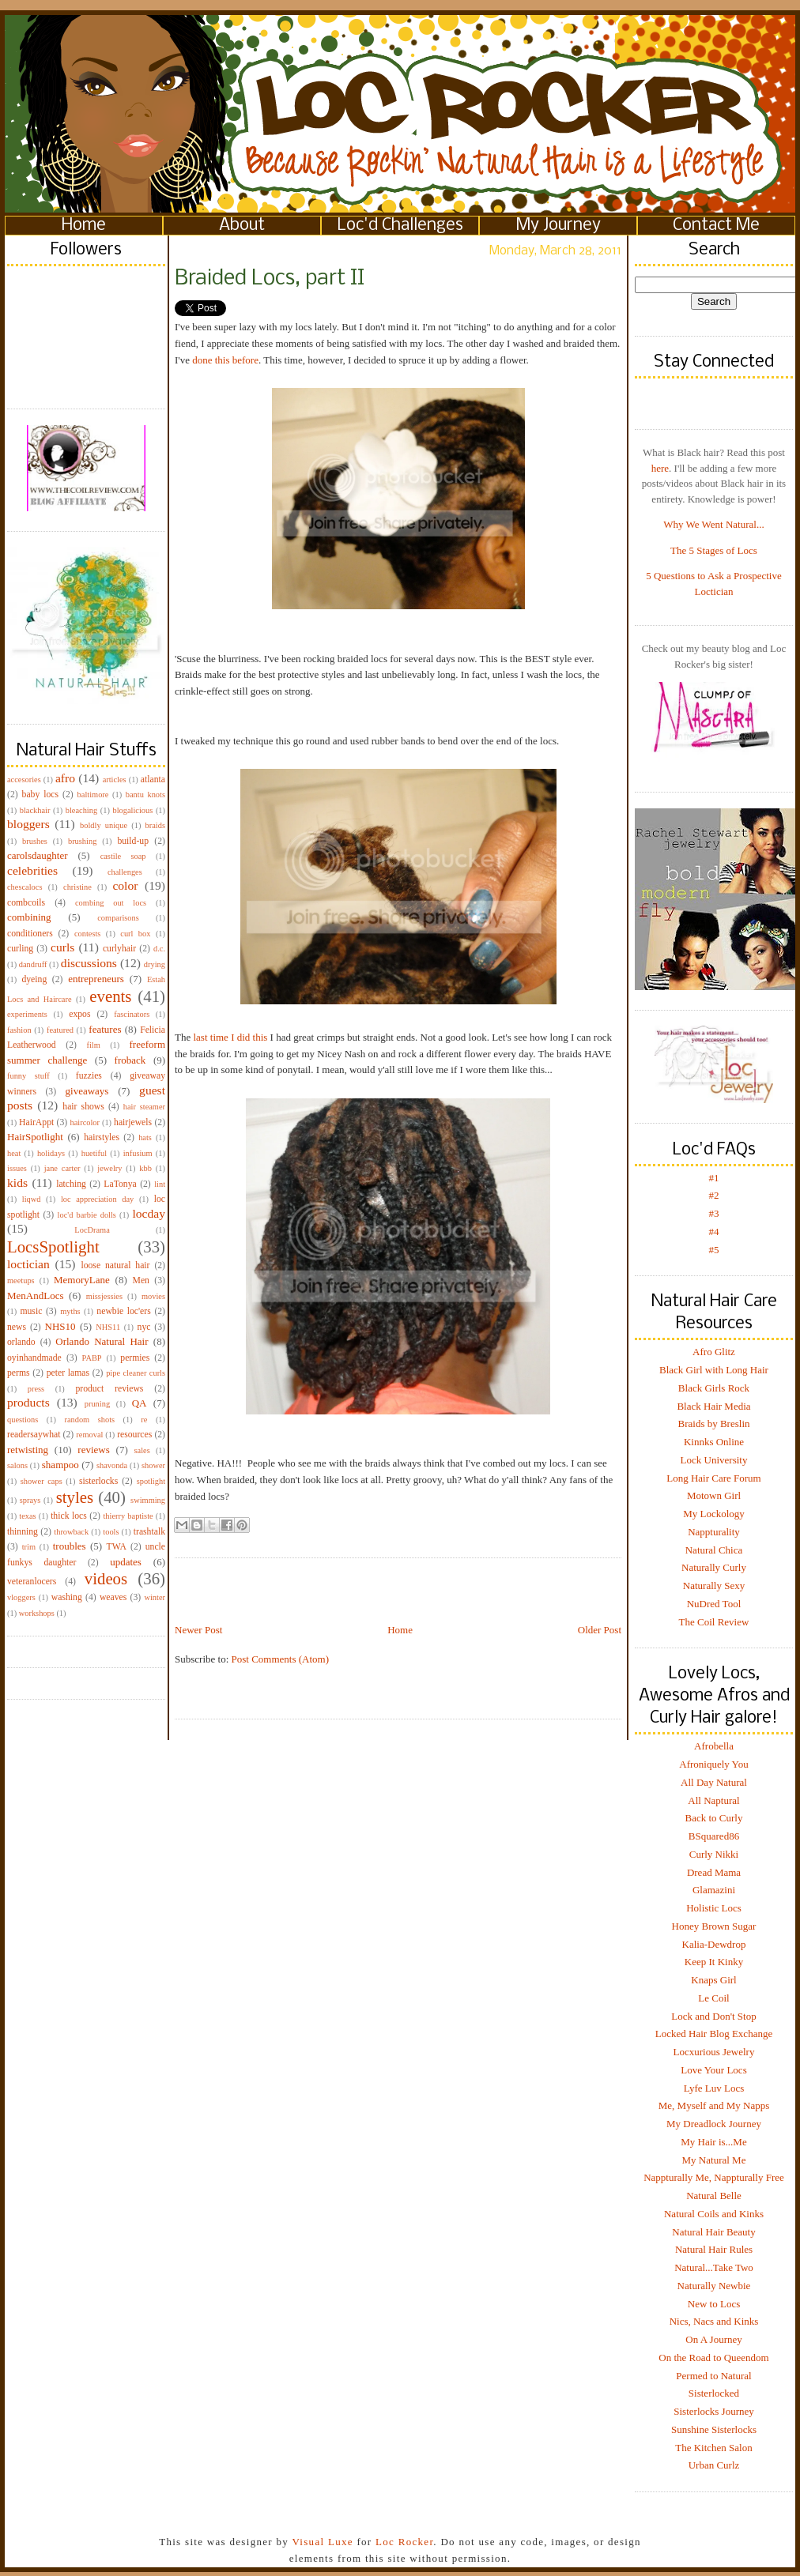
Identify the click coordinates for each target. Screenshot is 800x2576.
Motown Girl (714, 1495)
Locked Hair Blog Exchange (713, 2033)
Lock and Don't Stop (713, 2016)
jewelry (109, 1168)
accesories (24, 779)
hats (145, 1137)
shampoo (60, 1465)
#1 (714, 1178)
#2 (714, 1195)
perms (18, 1373)
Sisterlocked (714, 2393)
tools (111, 1531)
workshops (37, 1613)
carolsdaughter (37, 855)
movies (153, 1296)
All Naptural (713, 1800)
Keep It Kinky (714, 1962)
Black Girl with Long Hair (713, 1370)
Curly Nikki (713, 1854)
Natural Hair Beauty (713, 2232)
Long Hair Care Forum (713, 1478)
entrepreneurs (96, 979)
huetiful (94, 1153)
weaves (113, 1597)
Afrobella (714, 1746)
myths (70, 1311)
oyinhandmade (34, 1358)
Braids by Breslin (714, 1423)
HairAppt (36, 1122)
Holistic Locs (714, 1908)
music (31, 1311)
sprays (30, 1500)
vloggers (21, 1597)
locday (148, 1213)
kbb (145, 1168)
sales (142, 1450)
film (93, 1045)
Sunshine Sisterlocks (714, 2429)
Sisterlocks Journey (713, 2411)
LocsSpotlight (53, 1246)
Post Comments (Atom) (281, 1659)
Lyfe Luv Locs (714, 2088)
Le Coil (713, 1998)
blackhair (35, 810)
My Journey (558, 226)
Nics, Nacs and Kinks (714, 2321)
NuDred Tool (714, 1604)
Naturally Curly (713, 1567)
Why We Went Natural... (713, 524)
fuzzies (89, 1076)
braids (155, 825)
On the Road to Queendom (713, 2357)
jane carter (62, 1168)
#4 (714, 1231)
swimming (147, 1500)
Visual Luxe (321, 2542)
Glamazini (713, 1890)
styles (74, 1497)
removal (89, 1434)
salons (17, 1465)
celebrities (32, 870)
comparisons (118, 917)
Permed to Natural (713, 2376)
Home (84, 226)
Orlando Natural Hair (101, 1341)
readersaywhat (34, 1434)
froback (130, 1060)
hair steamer (144, 1106)
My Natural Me (714, 2160)
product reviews (109, 1389)
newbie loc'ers (123, 1311)
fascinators (131, 1014)
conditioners (30, 933)
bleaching (81, 810)
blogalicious (132, 810)
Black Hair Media (713, 1406)
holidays (51, 1153)
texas (27, 1516)
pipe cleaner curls (135, 1373)
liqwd (31, 1199)
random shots (89, 1419)
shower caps (41, 1481)
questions (22, 1419)
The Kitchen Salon (713, 2448)
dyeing (34, 979)
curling (20, 948)
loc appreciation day (97, 1199)
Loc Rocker (404, 2542)
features (105, 1029)
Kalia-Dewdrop (714, 1944)
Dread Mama (714, 1872)
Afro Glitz (713, 1352)
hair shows (83, 1107)
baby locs (40, 794)
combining (29, 917)
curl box (135, 933)
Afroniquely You (713, 1764)
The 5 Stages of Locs (713, 550)
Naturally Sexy (714, 1585)
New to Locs (714, 2304)
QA (139, 1403)
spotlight (151, 1481)
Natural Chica (714, 1550)
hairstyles (101, 1137)
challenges (125, 872)
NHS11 (108, 1327)
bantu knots (145, 794)
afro (65, 778)
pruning (97, 1403)
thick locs (69, 1516)
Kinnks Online (714, 1442)
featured (60, 1030)
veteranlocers (31, 1581)
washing (66, 1597)
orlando (21, 1342)
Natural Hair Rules (714, 2249)
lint (159, 1184)
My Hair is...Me (713, 2142)
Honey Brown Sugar (714, 1926)
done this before (225, 360)
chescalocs (24, 887)
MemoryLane (82, 1280)
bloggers (28, 823)
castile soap (123, 856)
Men (140, 1280)
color (125, 885)
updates (126, 1562)
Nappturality (714, 1532)
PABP (92, 1358)
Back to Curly (714, 1818)
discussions (89, 963)
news (16, 1327)
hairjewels (133, 1122)
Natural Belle (714, 2195)
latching (71, 1184)
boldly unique (103, 825)
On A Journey (713, 2339)
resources (134, 1434)
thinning (22, 1532)
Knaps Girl (713, 1980)
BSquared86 (714, 1836)
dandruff (33, 964)
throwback (71, 1531)
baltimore (93, 794)
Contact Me (716, 226)
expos (79, 1014)
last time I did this (230, 1037)
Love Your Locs (713, 2070)
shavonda (111, 1465)
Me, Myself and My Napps (713, 2105)
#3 (714, 1213)
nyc (144, 1327)
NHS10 (60, 1326)
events (110, 996)
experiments (27, 1014)
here (660, 468)
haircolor (85, 1122)
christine (77, 887)
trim (29, 1546)
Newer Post (198, 1630)
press (36, 1388)
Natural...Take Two (713, 2267)
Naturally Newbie (714, 2286)
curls (62, 947)
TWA (116, 1547)
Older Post (599, 1630)
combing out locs (110, 902)
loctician (28, 1264)
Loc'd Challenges (400, 226)
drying (154, 964)
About (242, 226)
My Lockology (714, 1514)
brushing (82, 841)
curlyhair (119, 948)
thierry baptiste (128, 1516)
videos (106, 1578)
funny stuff (28, 1075)
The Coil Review (714, 1622)
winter (154, 1597)
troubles (69, 1546)
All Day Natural (714, 1782)
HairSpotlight (35, 1137)
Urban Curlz (714, 2465)
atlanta (153, 779)
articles (114, 779)
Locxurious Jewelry (714, 2052)
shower (153, 1465)
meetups (21, 1280)
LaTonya (120, 1184)
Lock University (714, 1460)
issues (17, 1168)
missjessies (104, 1296)
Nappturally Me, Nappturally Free (713, 2177)
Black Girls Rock (713, 1388)
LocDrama (91, 1230)
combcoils (26, 903)
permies (134, 1358)
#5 (714, 1250)
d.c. (159, 948)
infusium (138, 1153)
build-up (133, 841)
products (28, 1402)
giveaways (87, 1091)
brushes (34, 841)
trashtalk (149, 1532)
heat (14, 1153)
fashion (19, 1030)
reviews (93, 1450)
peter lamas (68, 1373)
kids (17, 1182)
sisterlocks (98, 1481)
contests (87, 933)
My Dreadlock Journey (713, 2124)
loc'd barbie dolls (87, 1215)
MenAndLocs (35, 1295)
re (144, 1419)
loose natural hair (115, 1265)
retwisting (27, 1450)
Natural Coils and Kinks (714, 2214)
